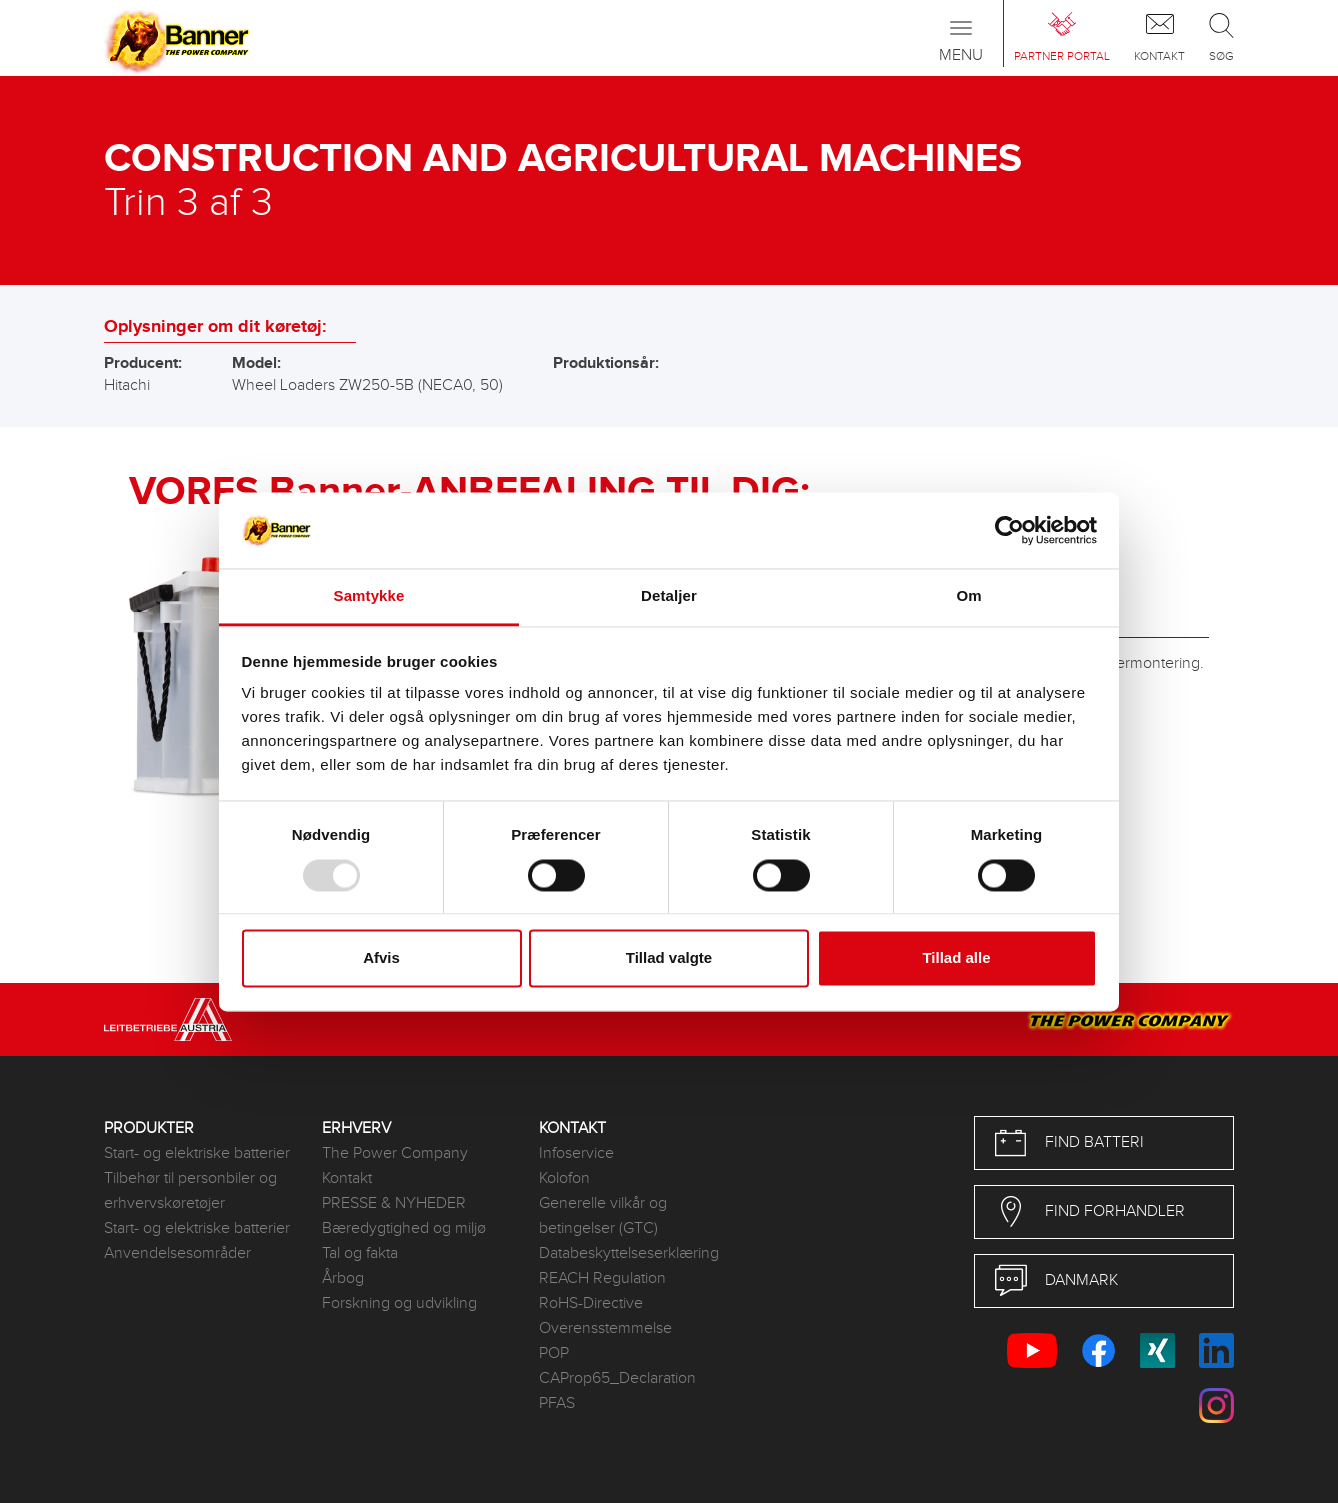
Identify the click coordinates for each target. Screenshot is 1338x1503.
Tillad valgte (669, 958)
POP (554, 1353)
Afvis (381, 958)
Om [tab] (968, 596)
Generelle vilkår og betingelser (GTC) (603, 1216)
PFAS (557, 1403)
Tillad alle (956, 958)
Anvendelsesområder (177, 1253)
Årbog (343, 1278)
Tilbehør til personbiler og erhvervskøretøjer (190, 1191)
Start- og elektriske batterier (197, 1153)
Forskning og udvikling (399, 1303)
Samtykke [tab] (369, 596)
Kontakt (347, 1178)
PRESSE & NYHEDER (394, 1203)
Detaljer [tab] (669, 596)
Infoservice (576, 1153)
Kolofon (564, 1178)
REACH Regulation (602, 1278)
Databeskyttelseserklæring (629, 1253)
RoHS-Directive (591, 1303)
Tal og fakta (360, 1253)
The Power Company (395, 1153)
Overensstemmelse (605, 1328)
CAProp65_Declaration (617, 1378)
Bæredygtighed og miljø (404, 1228)
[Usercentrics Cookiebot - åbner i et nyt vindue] (1009, 530)
